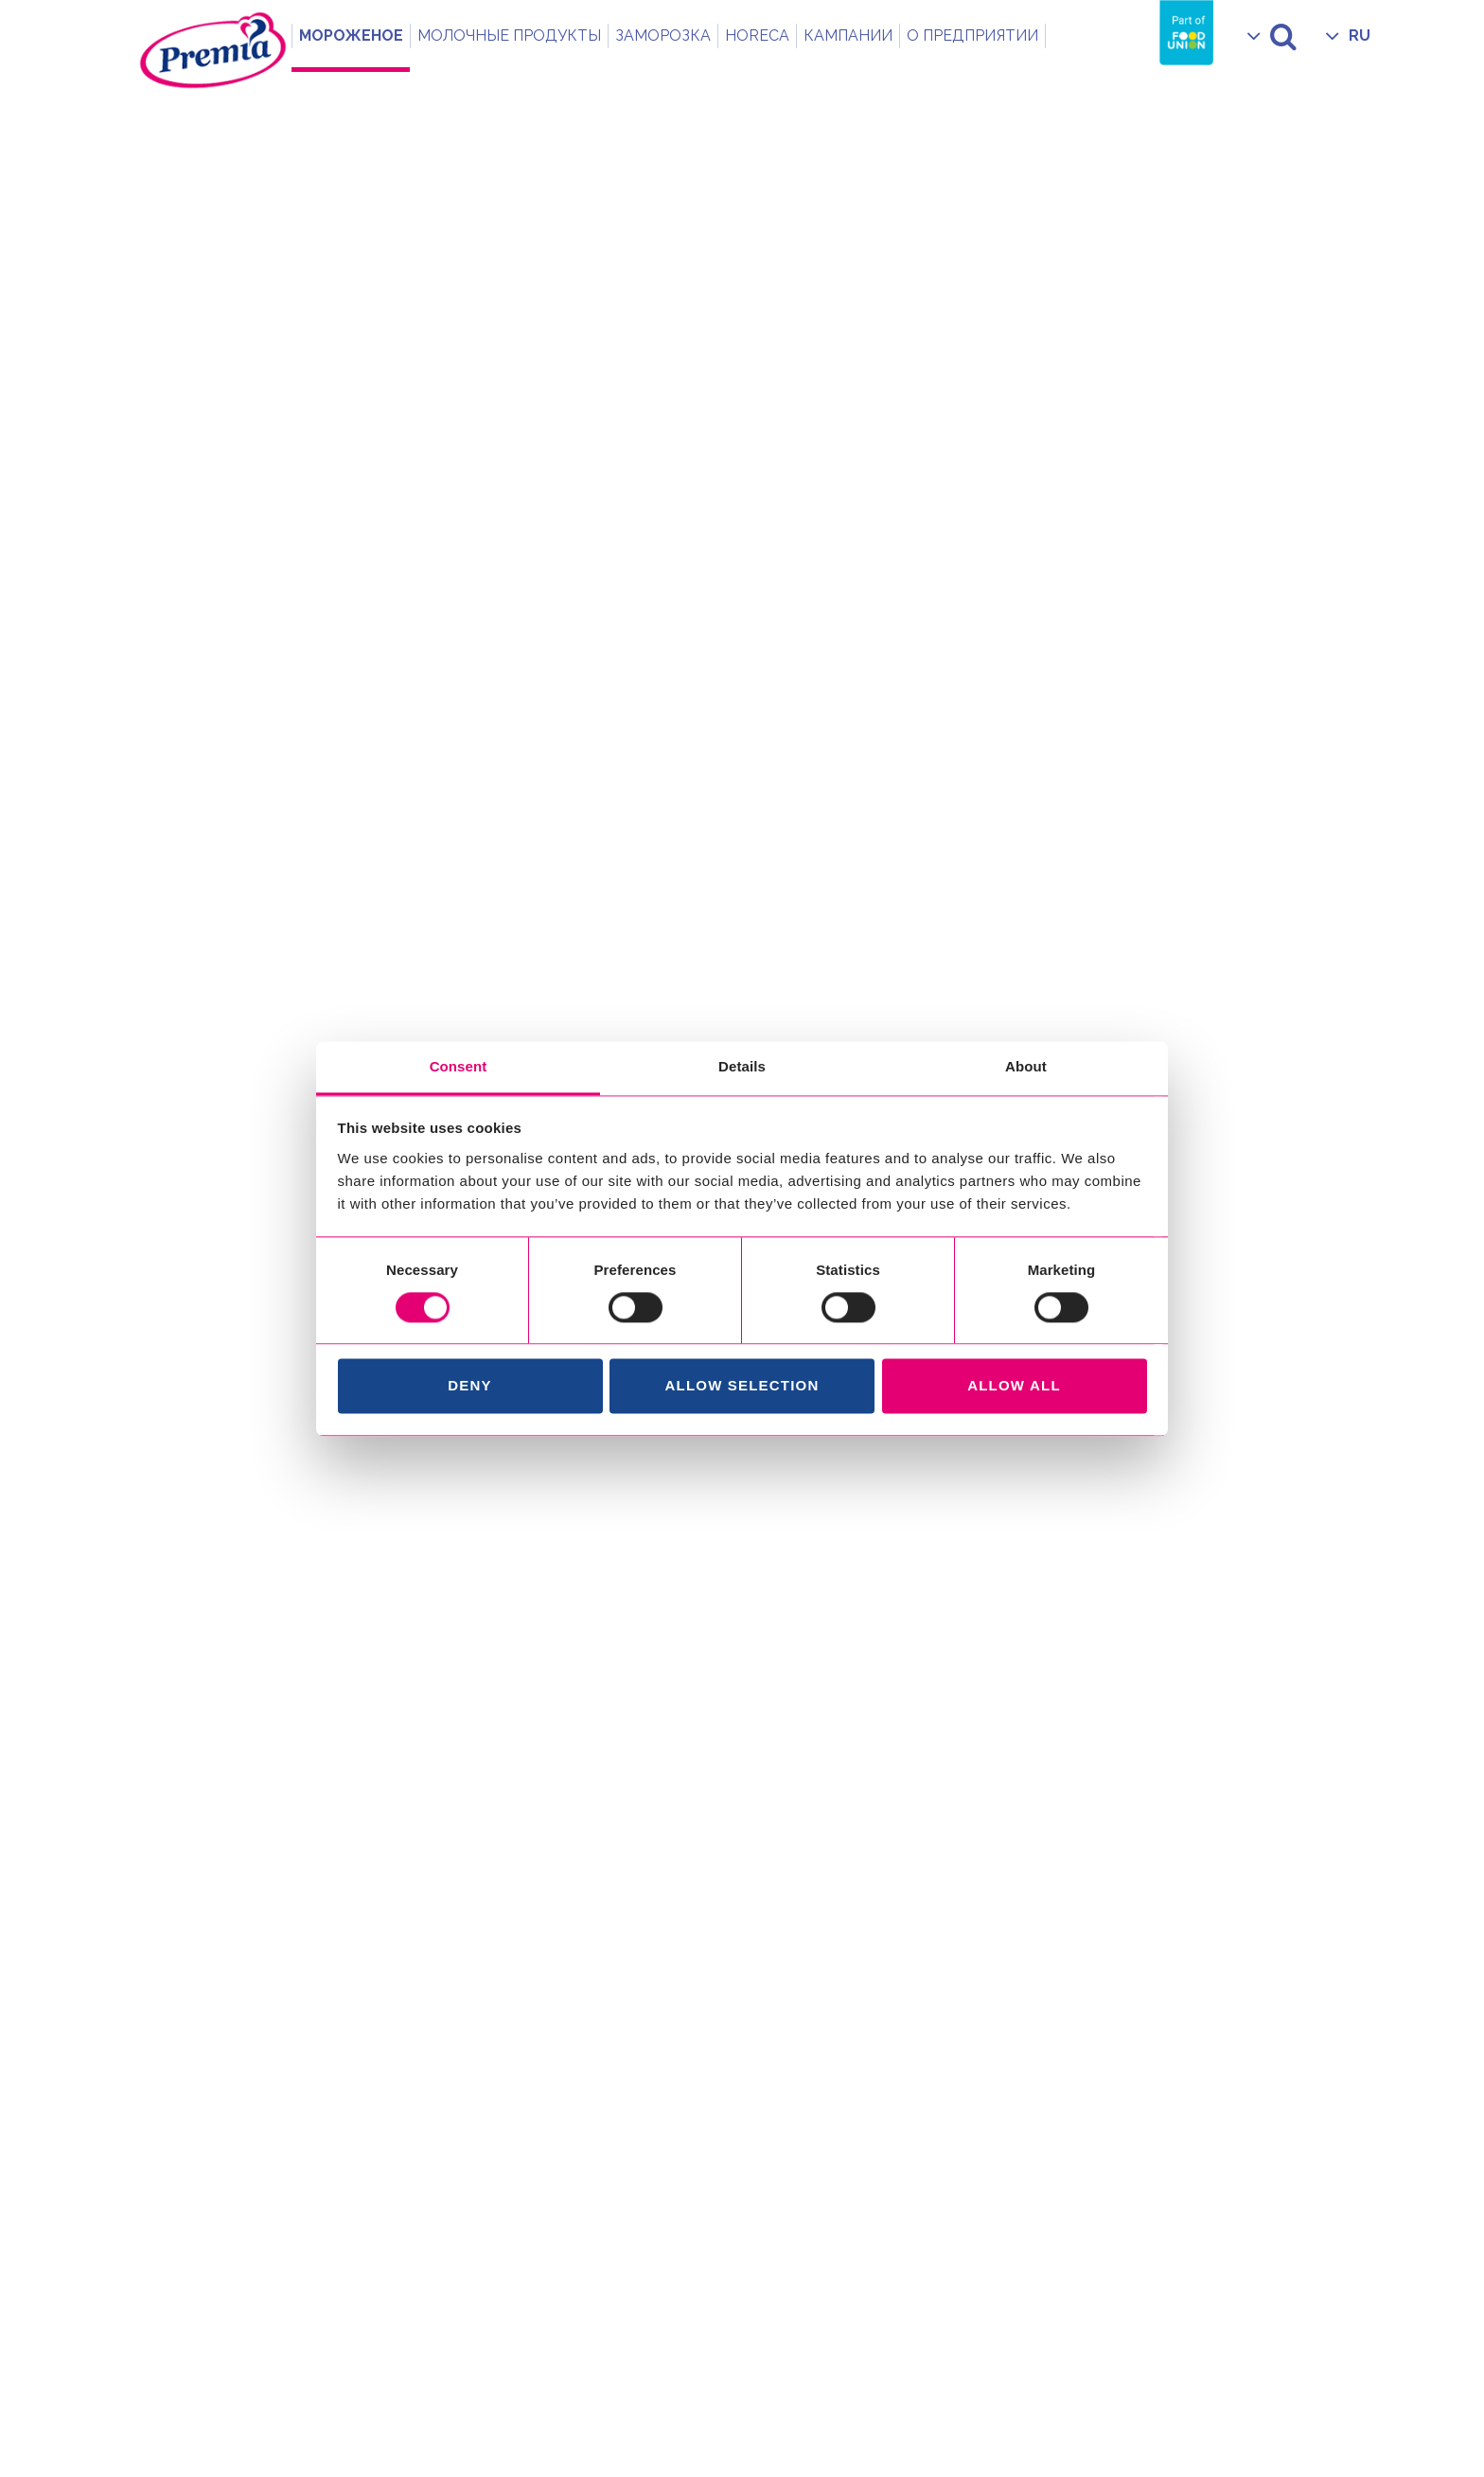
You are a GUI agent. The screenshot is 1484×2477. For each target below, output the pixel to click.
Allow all (1014, 1386)
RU (1359, 35)
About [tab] (1026, 1066)
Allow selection (742, 1386)
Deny (469, 1386)
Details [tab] (742, 1066)
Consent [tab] (458, 1066)
